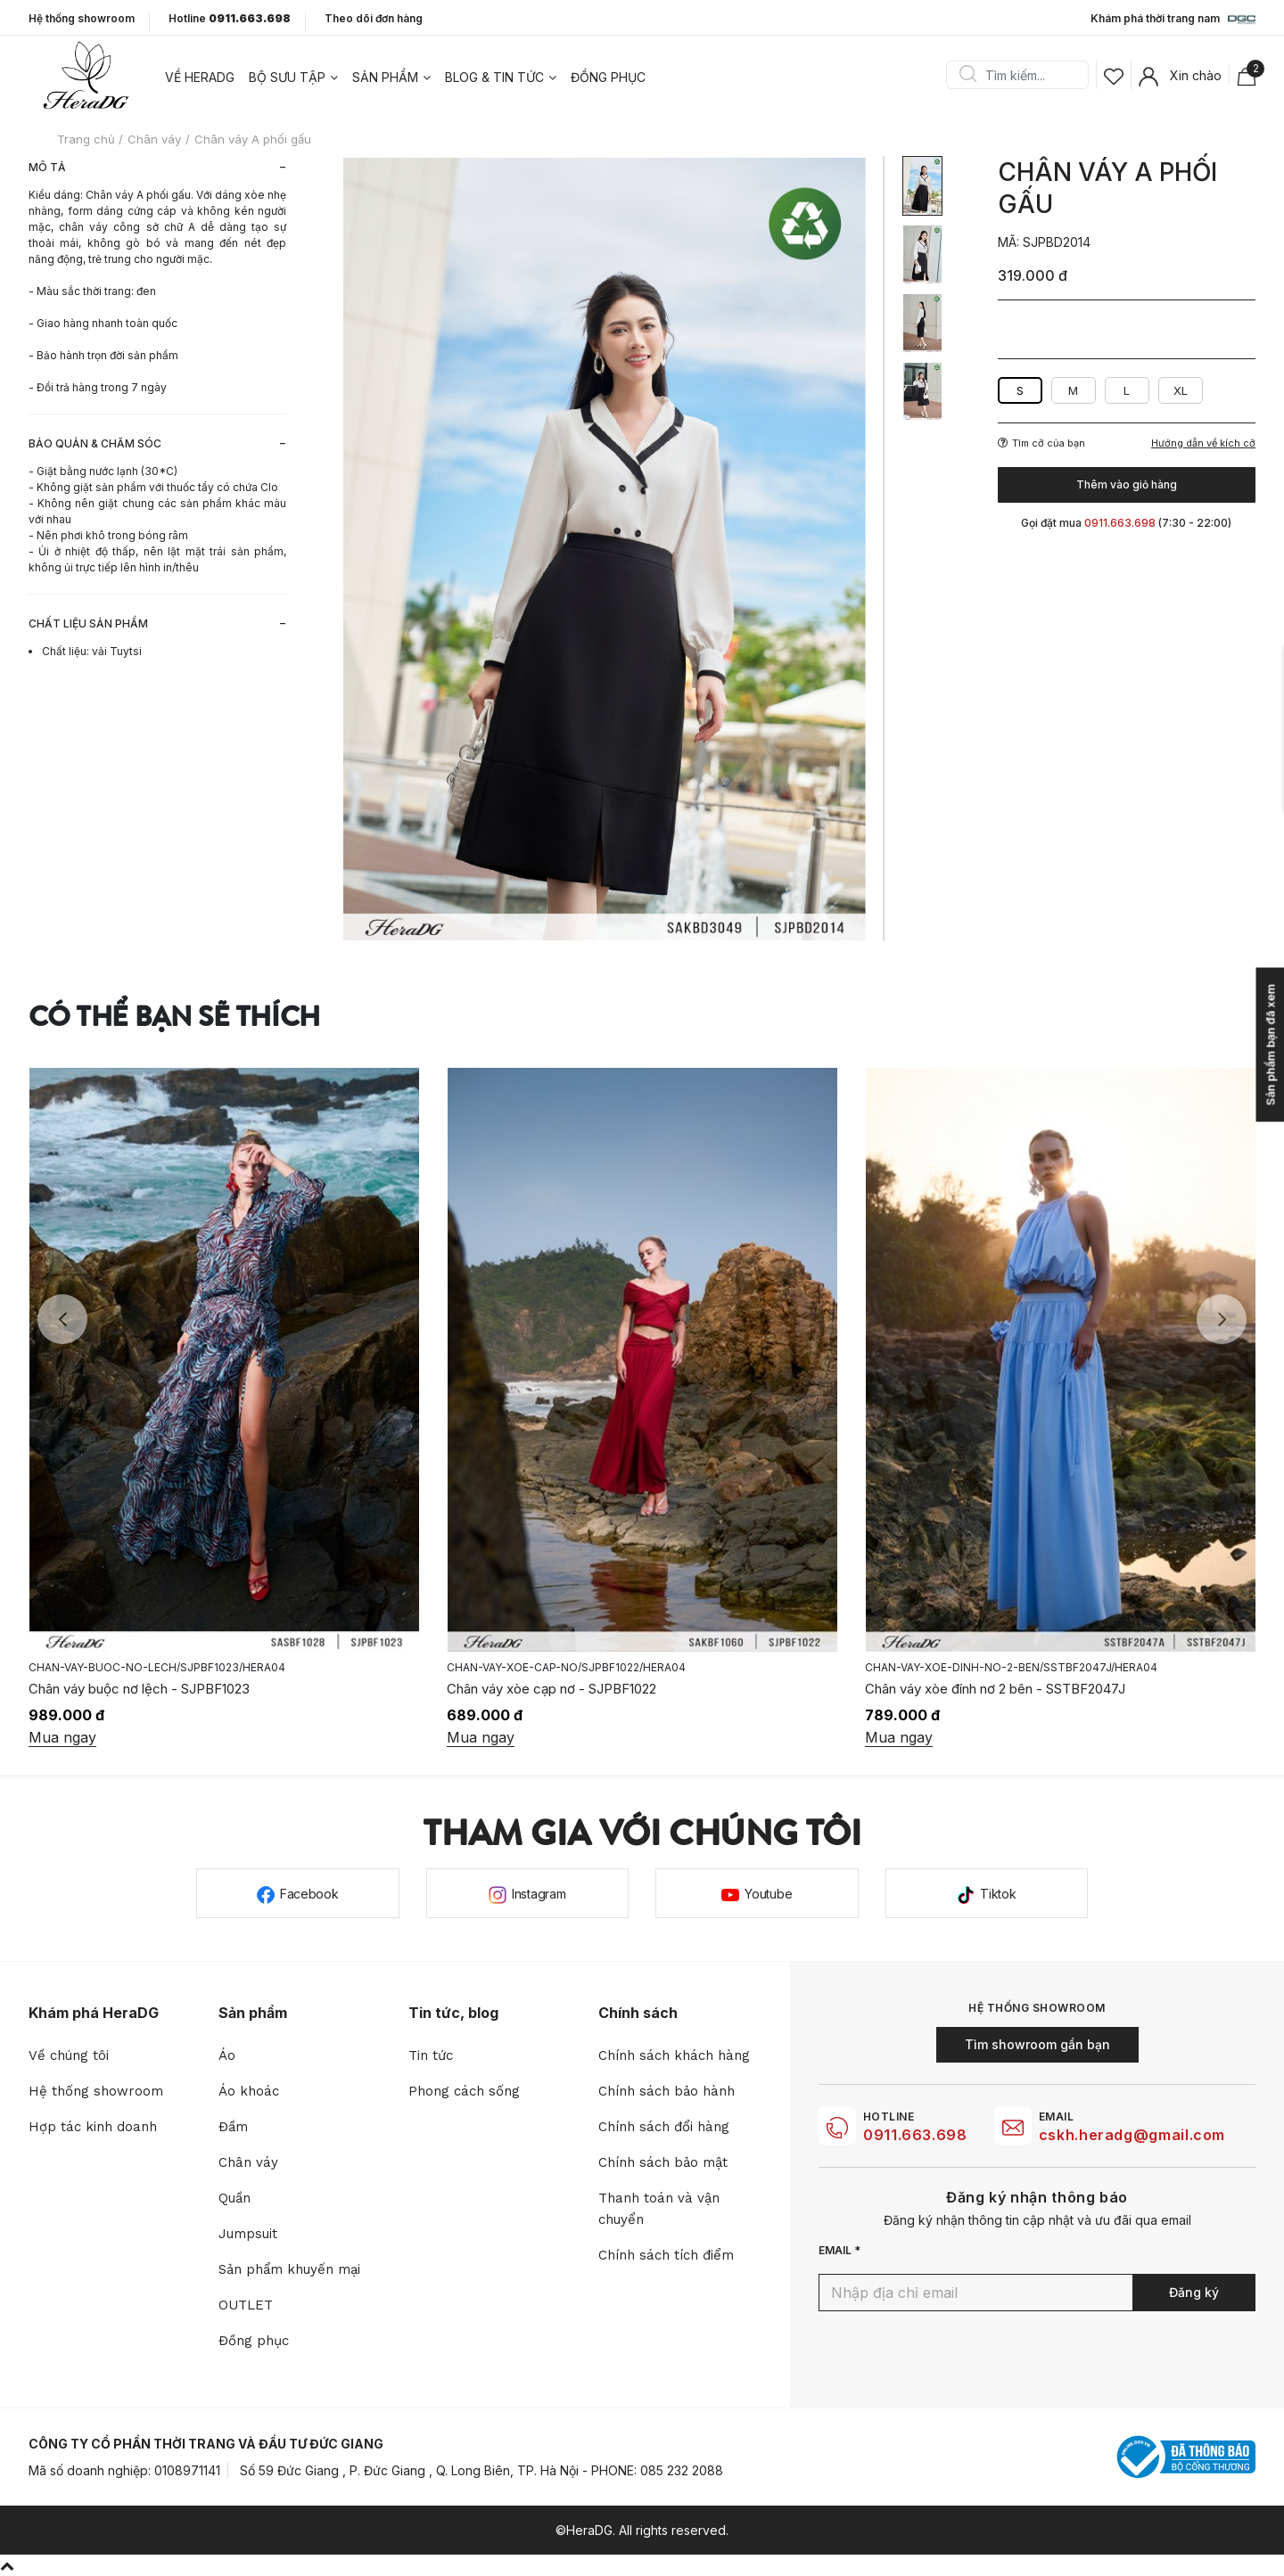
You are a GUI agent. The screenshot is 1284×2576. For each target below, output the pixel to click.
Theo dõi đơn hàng (374, 18)
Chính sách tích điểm (666, 2255)
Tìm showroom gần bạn (1037, 2044)
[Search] (1023, 75)
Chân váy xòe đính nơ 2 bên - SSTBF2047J (995, 1688)
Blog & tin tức (494, 77)
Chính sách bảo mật (663, 2162)
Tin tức (430, 2055)
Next (1222, 1319)
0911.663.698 (915, 2135)
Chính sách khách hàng (674, 2055)
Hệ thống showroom (82, 18)
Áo (226, 2055)
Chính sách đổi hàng (663, 2127)
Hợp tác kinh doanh (93, 2127)
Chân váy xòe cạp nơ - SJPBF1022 (551, 1688)
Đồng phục (608, 77)
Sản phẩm (385, 77)
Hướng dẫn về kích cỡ (1203, 443)
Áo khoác (248, 2091)
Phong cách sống (464, 2091)
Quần (234, 2198)
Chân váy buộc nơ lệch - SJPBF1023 (139, 1688)
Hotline (230, 18)
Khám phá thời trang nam (1173, 20)
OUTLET (245, 2305)
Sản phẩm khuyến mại (289, 2269)
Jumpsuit (247, 2234)
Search (967, 75)
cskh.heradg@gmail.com (1132, 2135)
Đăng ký (1194, 2292)
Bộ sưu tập (287, 77)
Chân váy (248, 2162)
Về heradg (200, 77)
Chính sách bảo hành (666, 2091)
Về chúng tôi (69, 2055)
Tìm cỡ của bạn (1041, 443)
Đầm (233, 2127)
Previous (62, 1319)
